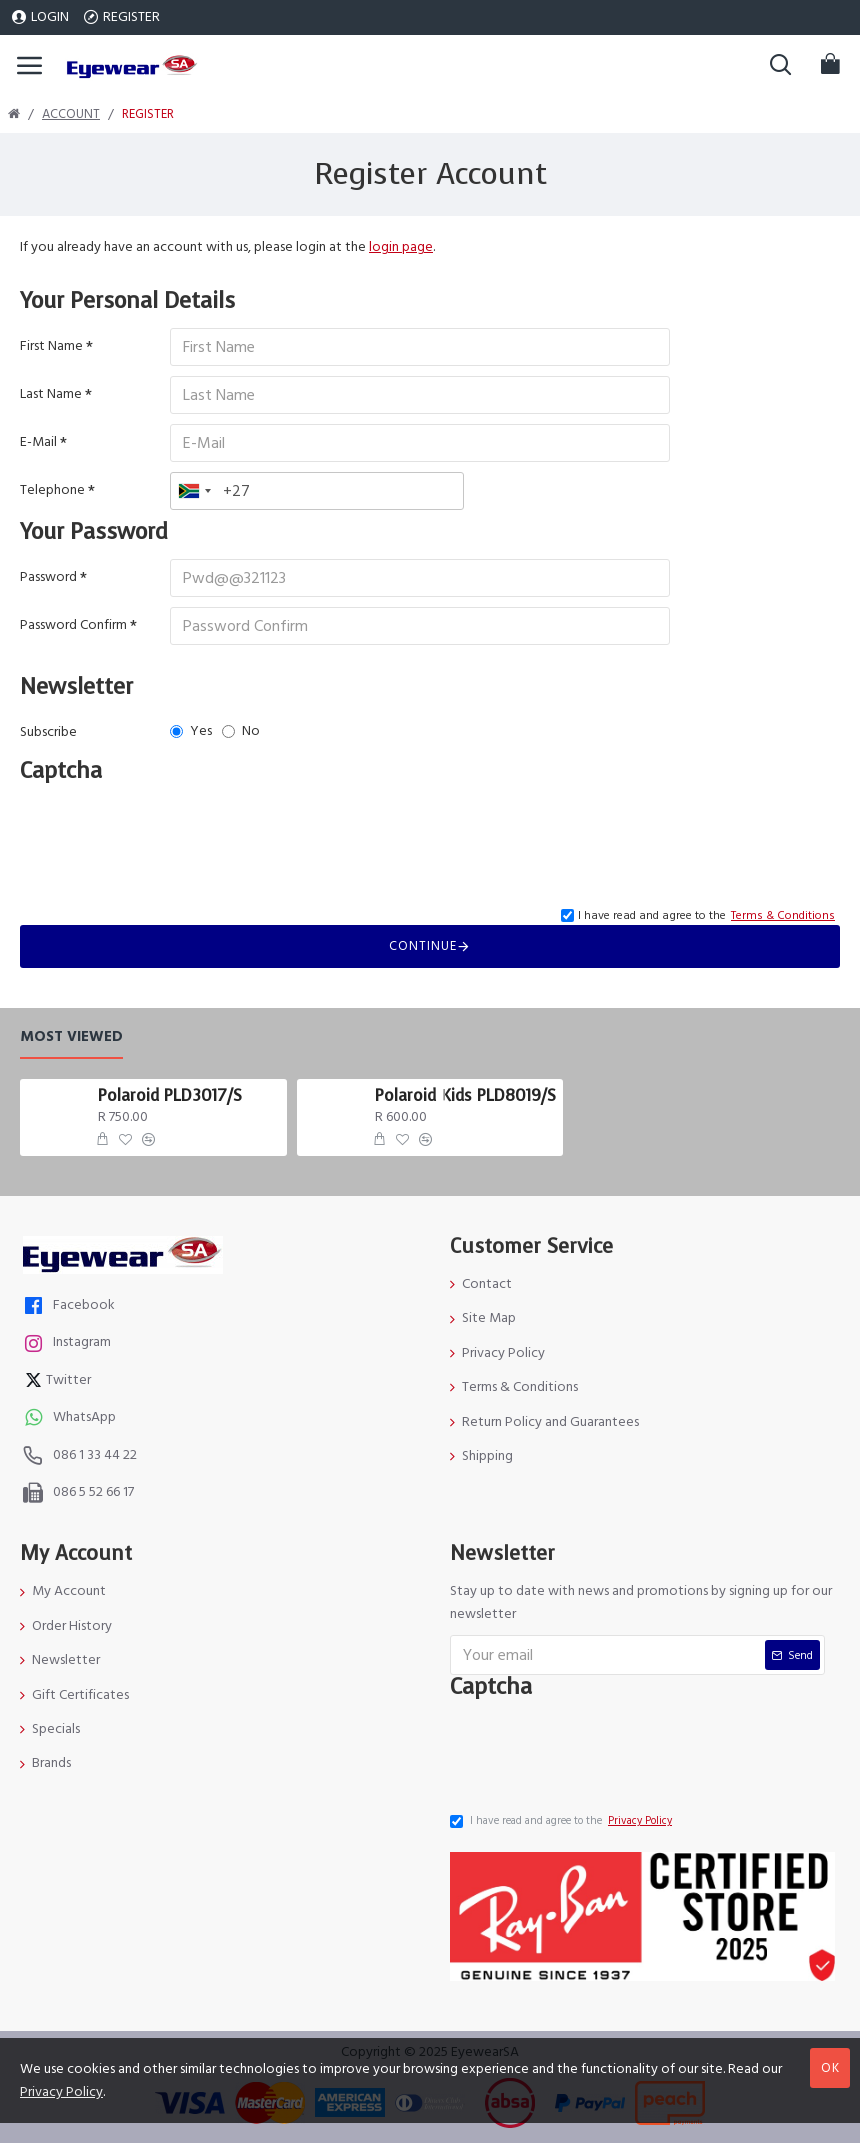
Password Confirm (73, 625)
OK (830, 2068)
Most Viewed (71, 1037)
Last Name (51, 394)
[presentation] (175, 834)
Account (71, 114)
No (241, 731)
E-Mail (38, 442)
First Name (51, 346)
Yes (191, 731)
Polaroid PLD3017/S (170, 1096)
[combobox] (194, 491)
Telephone (52, 490)
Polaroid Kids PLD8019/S (465, 1096)
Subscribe (48, 732)
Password (48, 577)
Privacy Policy (61, 2092)
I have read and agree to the (562, 1821)
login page (401, 247)
